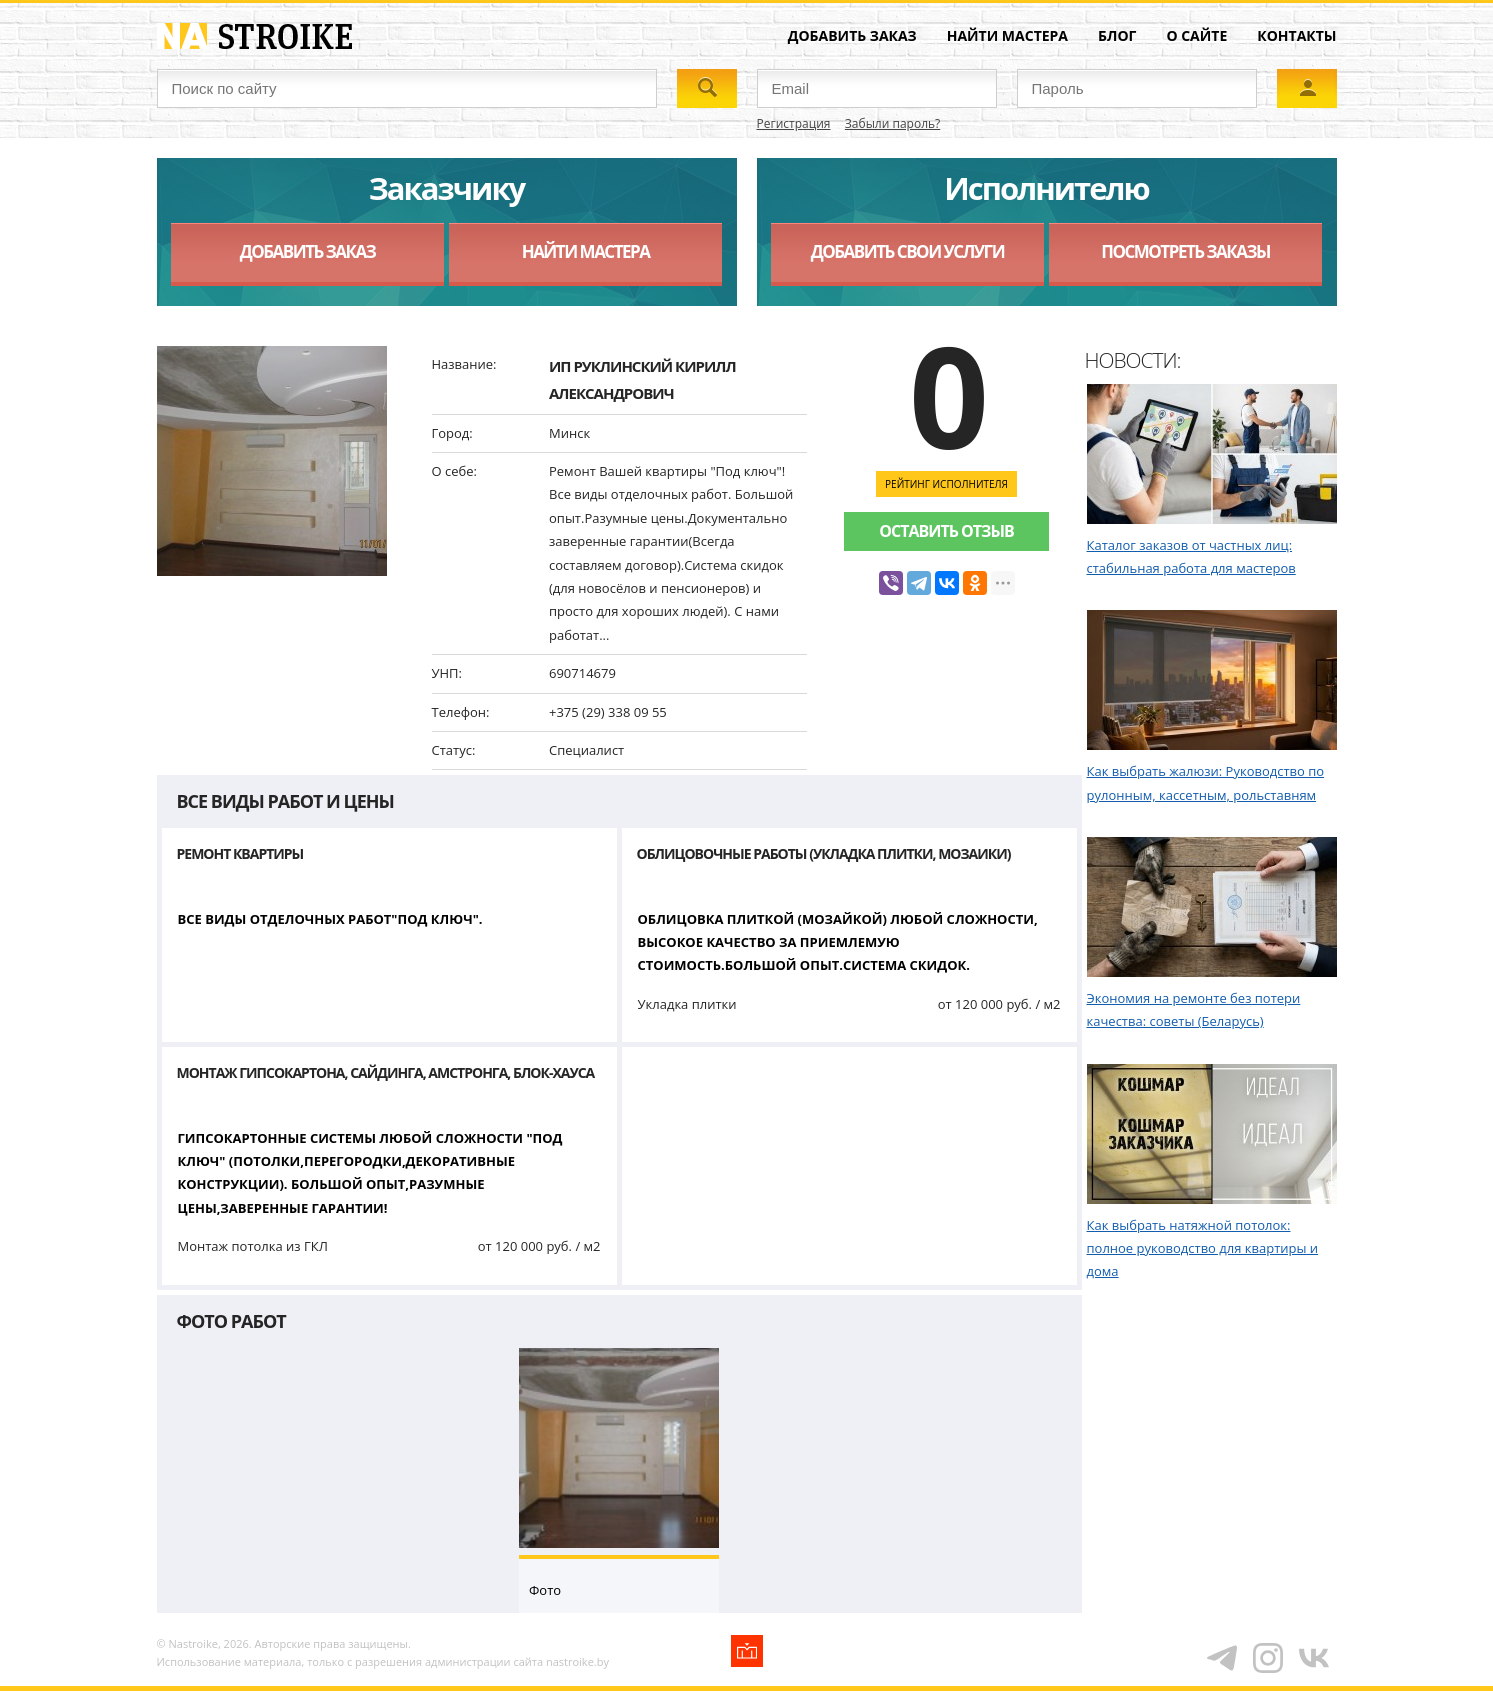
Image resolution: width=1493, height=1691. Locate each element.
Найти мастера (1007, 35)
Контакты (1296, 35)
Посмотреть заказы (1185, 251)
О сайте (1196, 35)
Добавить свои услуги (907, 251)
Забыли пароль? (892, 123)
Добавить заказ (852, 35)
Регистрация (794, 123)
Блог (1117, 35)
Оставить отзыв (946, 531)
